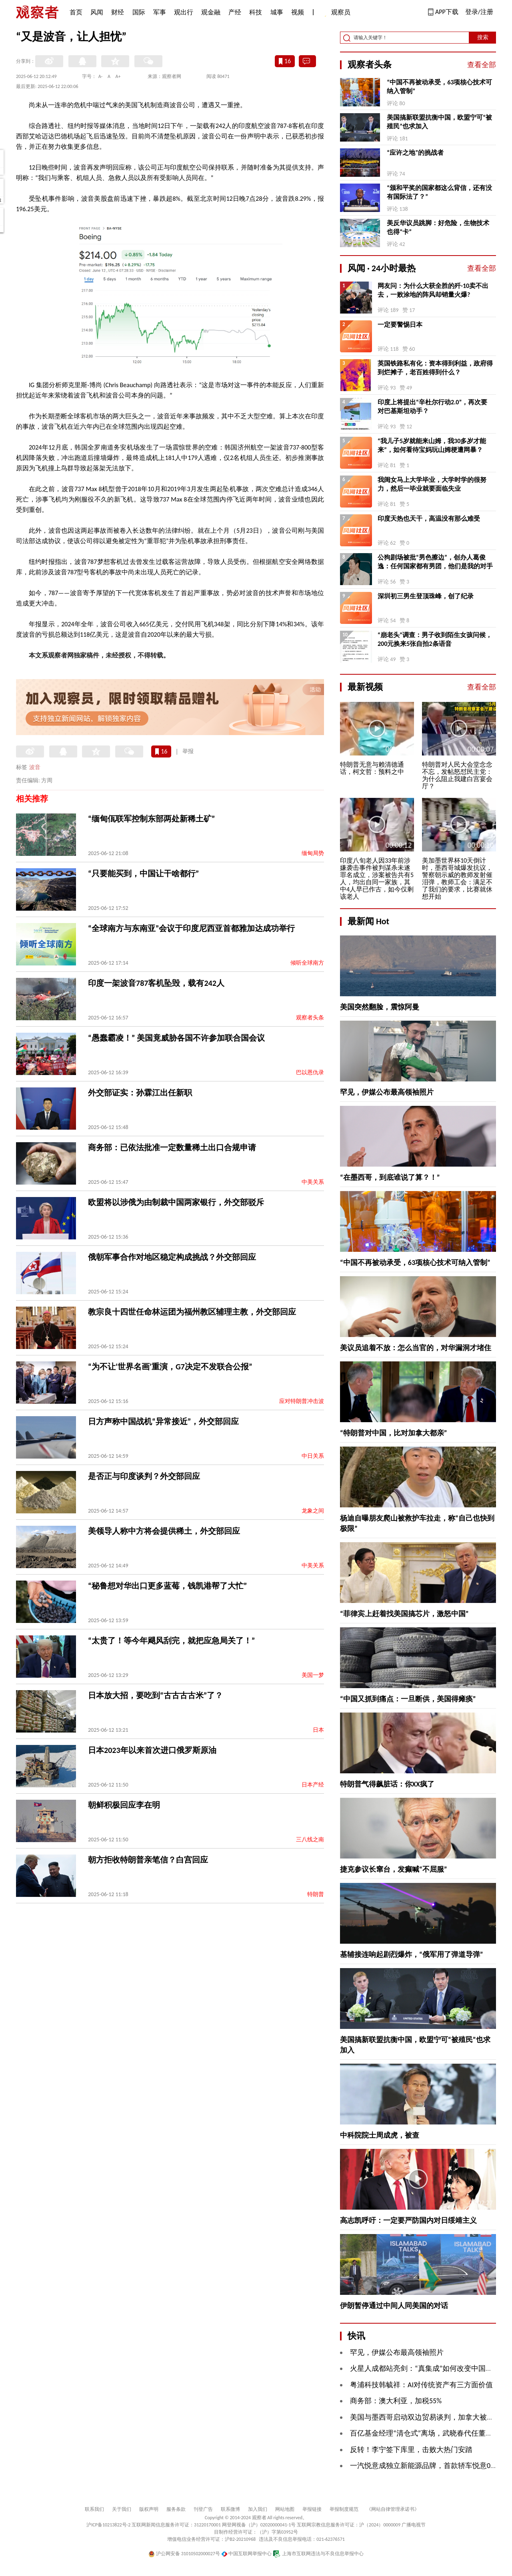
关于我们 (121, 2509)
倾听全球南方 (307, 962)
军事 (159, 12)
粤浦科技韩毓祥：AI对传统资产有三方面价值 (421, 2384)
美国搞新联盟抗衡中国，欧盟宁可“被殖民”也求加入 (439, 122)
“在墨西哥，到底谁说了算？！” (390, 1177)
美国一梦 (313, 1675)
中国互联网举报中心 (246, 2553)
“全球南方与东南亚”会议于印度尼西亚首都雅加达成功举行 (191, 928)
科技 (255, 12)
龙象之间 (313, 1510)
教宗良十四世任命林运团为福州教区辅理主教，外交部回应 (192, 1312)
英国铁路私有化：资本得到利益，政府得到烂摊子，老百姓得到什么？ (435, 368)
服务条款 (176, 2509)
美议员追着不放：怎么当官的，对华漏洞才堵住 (415, 1347)
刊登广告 (203, 2509)
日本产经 (313, 1784)
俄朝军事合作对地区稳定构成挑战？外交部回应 (172, 1257)
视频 (297, 12)
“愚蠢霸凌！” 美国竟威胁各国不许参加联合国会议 (176, 1038)
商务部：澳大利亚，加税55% (396, 2400)
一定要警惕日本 (400, 324)
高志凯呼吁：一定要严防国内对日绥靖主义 (408, 2220)
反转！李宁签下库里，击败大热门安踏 (411, 2449)
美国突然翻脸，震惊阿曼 (379, 1007)
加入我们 (257, 2509)
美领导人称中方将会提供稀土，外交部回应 (164, 1531)
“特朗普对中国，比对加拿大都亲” (393, 1433)
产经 (234, 12)
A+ (118, 76)
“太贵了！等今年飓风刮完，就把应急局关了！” (171, 1640)
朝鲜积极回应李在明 (124, 1805)
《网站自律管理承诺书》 (392, 2509)
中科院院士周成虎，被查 (379, 2135)
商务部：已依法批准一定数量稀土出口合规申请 (172, 1147)
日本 (318, 1730)
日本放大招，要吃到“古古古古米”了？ (155, 1695)
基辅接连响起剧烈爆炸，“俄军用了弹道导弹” (411, 1954)
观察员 (336, 13)
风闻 (96, 12)
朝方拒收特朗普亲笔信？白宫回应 (148, 1860)
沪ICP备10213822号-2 (108, 2525)
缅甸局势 (313, 853)
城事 (276, 12)
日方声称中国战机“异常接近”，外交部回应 (163, 1421)
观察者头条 (310, 1017)
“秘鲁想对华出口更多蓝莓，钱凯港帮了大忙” (167, 1586)
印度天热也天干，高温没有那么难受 (429, 518)
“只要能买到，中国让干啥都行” (143, 873)
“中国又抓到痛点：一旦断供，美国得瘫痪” (408, 1699)
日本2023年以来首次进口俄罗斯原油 (152, 1750)
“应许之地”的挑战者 (415, 152)
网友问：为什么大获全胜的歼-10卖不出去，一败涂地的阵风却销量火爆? (433, 290)
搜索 (482, 37)
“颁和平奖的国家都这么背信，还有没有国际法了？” (439, 192)
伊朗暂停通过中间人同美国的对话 (394, 2305)
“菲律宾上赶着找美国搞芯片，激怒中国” (404, 1613)
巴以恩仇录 (310, 1072)
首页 (76, 12)
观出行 (183, 12)
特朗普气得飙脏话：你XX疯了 (387, 1784)
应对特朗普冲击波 (301, 1401)
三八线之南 (310, 1839)
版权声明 (148, 2509)
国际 (138, 12)
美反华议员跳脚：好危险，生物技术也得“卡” (438, 227)
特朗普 (315, 1894)
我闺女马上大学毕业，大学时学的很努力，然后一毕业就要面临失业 (432, 484)
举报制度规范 (344, 2509)
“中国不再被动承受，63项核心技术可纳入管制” (439, 86)
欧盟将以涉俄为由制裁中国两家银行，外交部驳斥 (176, 1202)
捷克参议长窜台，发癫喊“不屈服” (393, 1869)
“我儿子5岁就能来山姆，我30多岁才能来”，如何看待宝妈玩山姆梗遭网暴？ (432, 445)
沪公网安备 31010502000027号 (184, 2553)
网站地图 (284, 2509)
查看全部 (481, 64)
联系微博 (230, 2509)
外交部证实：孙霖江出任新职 (140, 1092)
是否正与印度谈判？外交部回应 (144, 1476)
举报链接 (312, 2509)
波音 (34, 767)
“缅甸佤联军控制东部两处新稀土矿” (151, 818)
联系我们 (94, 2509)
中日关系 (313, 1456)
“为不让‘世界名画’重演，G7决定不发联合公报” (170, 1366)
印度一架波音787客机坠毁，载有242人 (156, 983)
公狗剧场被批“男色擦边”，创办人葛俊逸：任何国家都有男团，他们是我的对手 (435, 562)
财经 (117, 12)
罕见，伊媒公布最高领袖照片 (387, 1092)
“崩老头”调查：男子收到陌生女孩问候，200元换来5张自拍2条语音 (435, 639)
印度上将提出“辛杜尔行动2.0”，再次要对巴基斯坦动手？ (432, 406)
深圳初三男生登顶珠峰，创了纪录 (426, 596)
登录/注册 (479, 12)
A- (100, 76)
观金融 (210, 12)
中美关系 (313, 1182)
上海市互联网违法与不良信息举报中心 (318, 2553)
